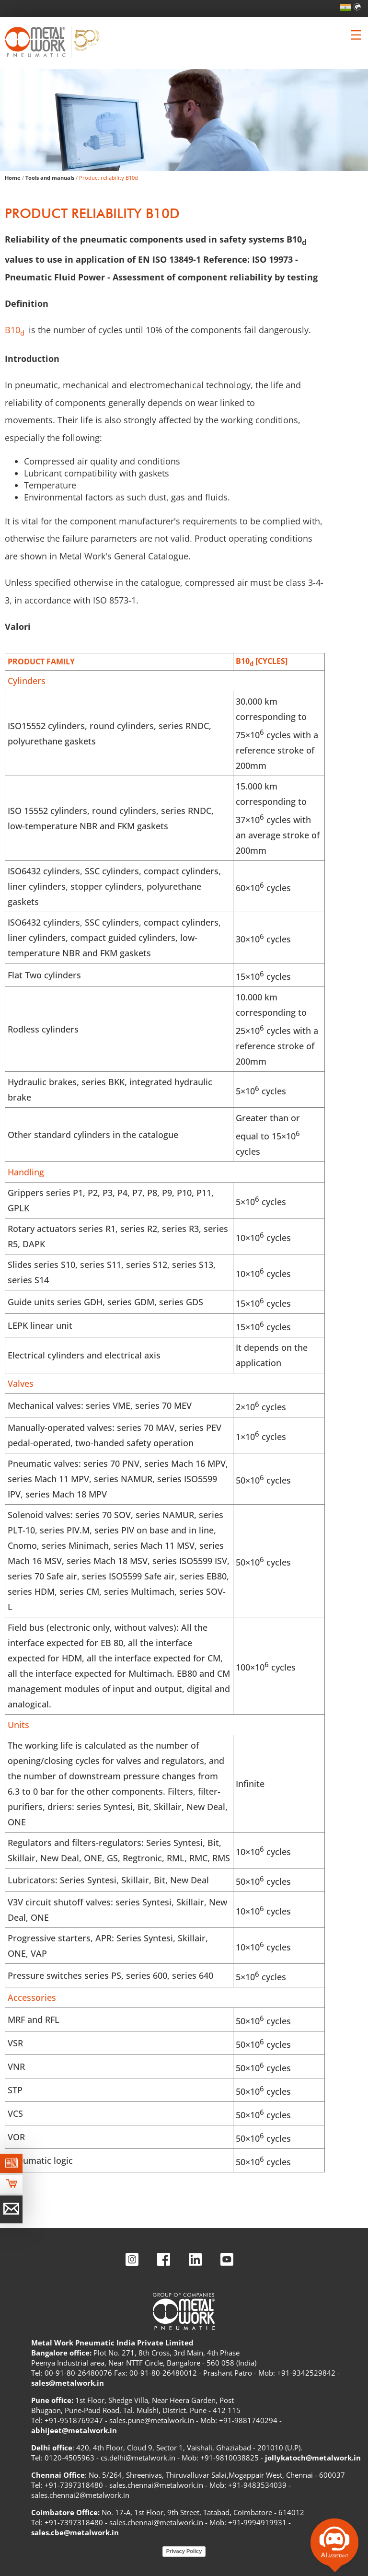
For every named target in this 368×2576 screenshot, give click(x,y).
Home (13, 177)
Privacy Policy (184, 2551)
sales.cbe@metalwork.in (75, 2532)
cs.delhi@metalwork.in (138, 2457)
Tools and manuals (49, 177)
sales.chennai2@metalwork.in (80, 2495)
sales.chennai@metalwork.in (156, 2485)
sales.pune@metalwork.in (151, 2420)
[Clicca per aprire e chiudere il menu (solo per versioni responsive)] (356, 35)
